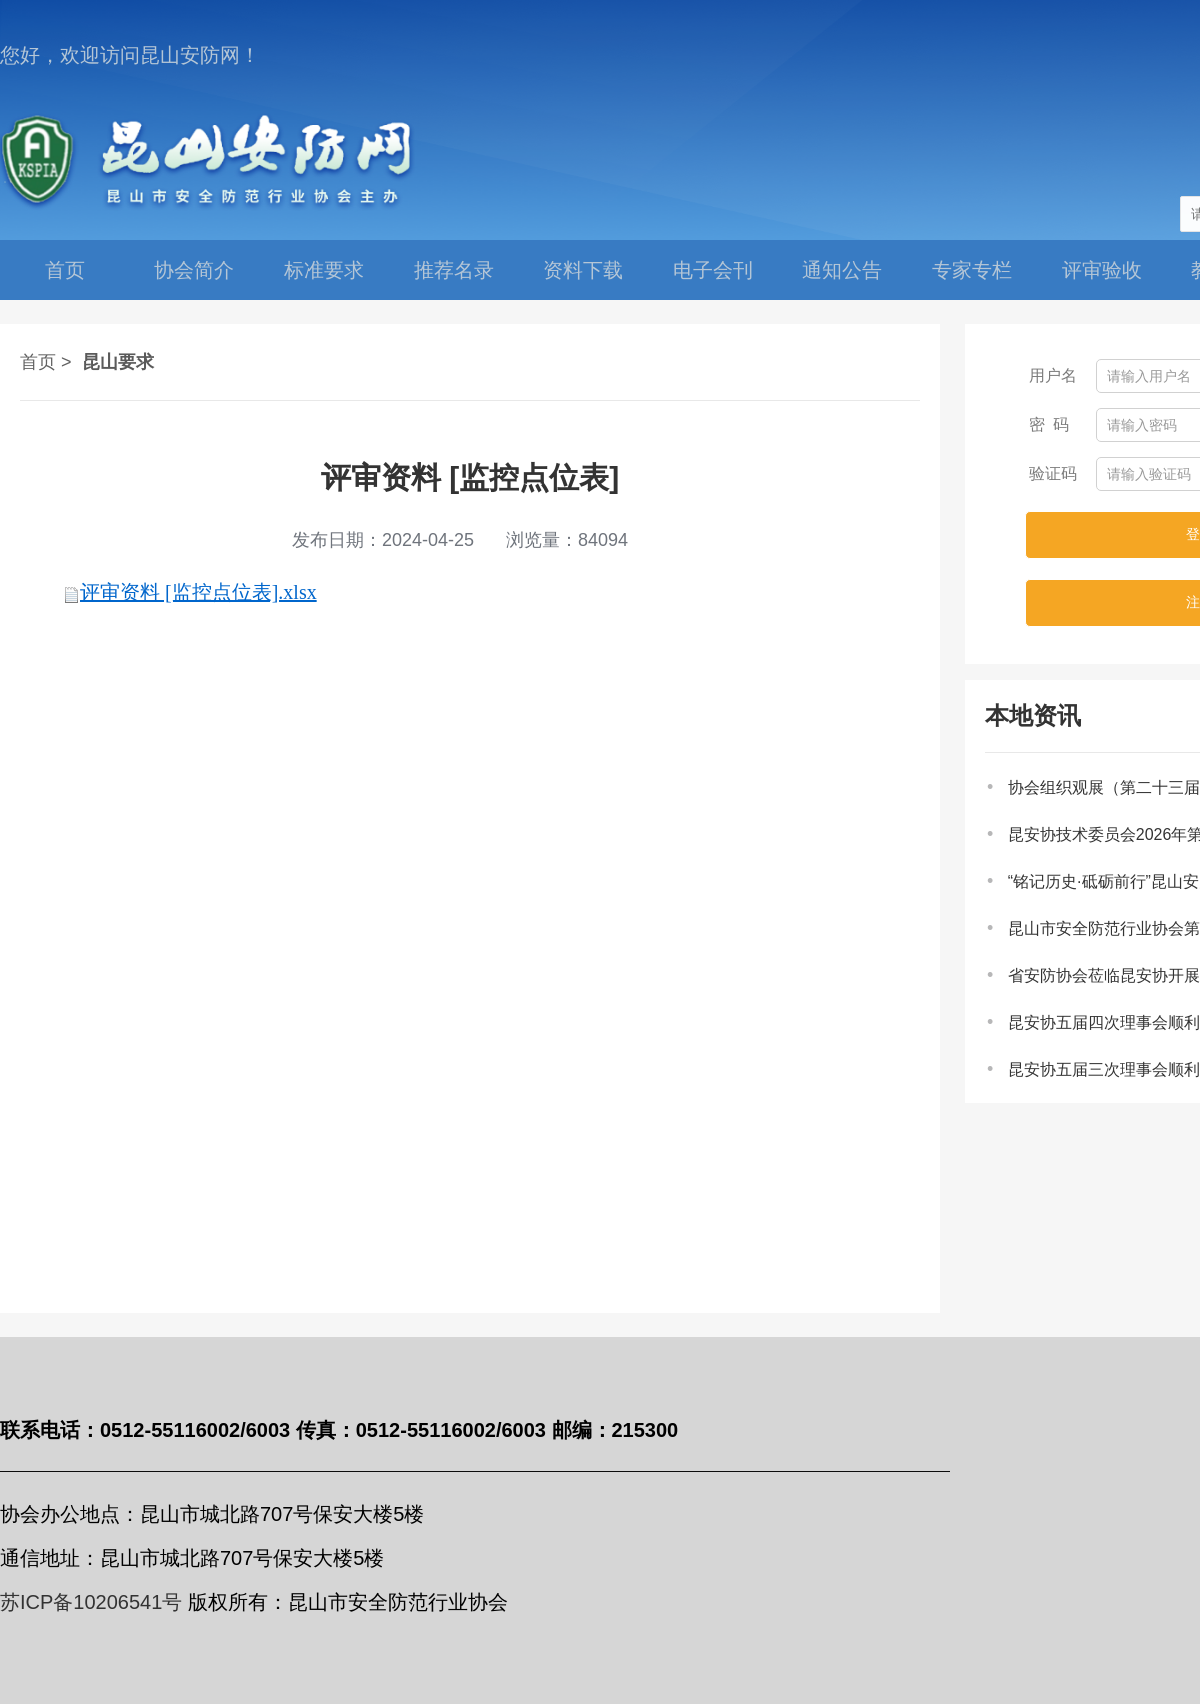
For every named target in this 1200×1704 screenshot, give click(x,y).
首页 (65, 270)
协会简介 (194, 270)
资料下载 (583, 270)
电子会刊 (713, 270)
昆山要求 (118, 362)
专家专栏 (972, 270)
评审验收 (1102, 270)
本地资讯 (1033, 715)
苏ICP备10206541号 (91, 1602)
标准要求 (324, 270)
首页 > (46, 362)
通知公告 (842, 270)
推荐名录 (454, 270)
